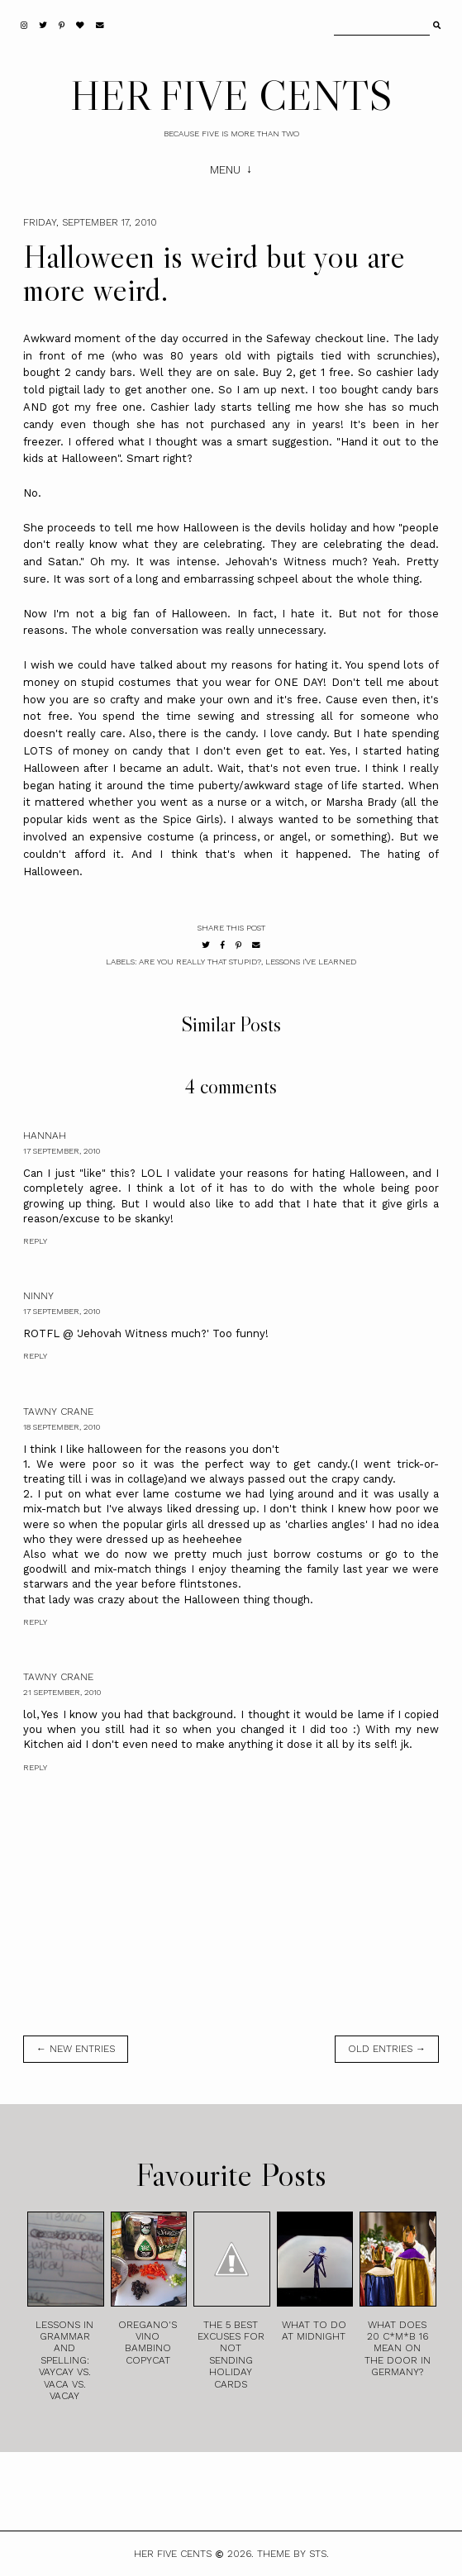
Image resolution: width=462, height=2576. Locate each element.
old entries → (387, 2049)
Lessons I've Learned (310, 961)
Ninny (38, 1296)
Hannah (44, 1135)
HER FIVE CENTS (231, 95)
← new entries (75, 2049)
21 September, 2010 (62, 1692)
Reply (35, 1240)
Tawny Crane (58, 1411)
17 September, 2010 (61, 1150)
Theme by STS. (293, 2553)
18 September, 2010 (61, 1426)
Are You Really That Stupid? (200, 961)
